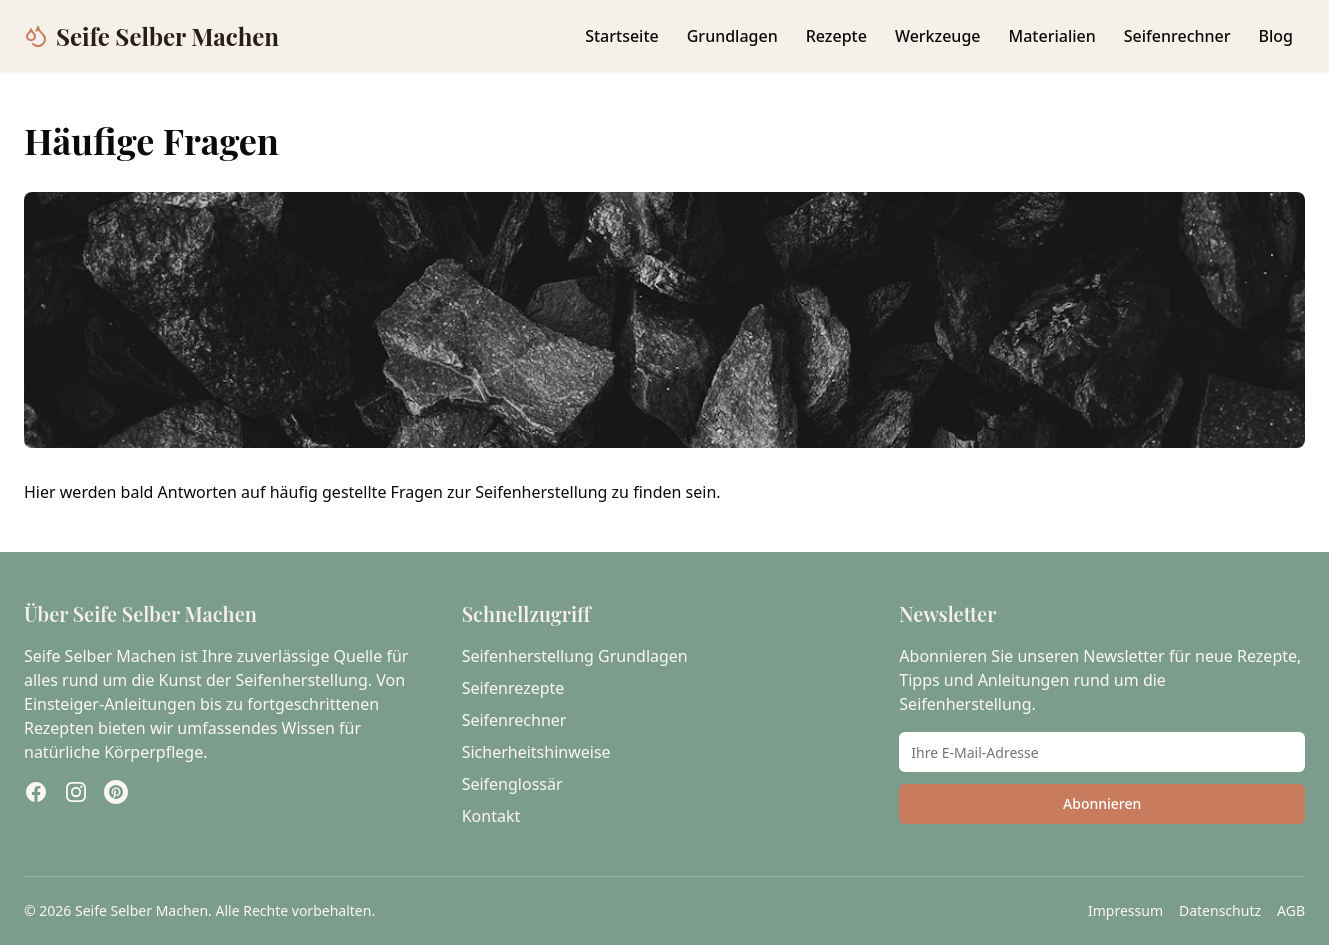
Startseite (622, 36)
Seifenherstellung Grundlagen (575, 656)
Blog (1276, 36)
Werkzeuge (938, 36)
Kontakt (491, 816)
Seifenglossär (512, 784)
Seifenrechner (1177, 36)
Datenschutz (1220, 910)
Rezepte (836, 36)
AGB (1291, 910)
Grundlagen (732, 36)
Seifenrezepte (513, 688)
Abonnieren (1102, 803)
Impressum (1125, 910)
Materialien (1052, 36)
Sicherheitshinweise (536, 752)
